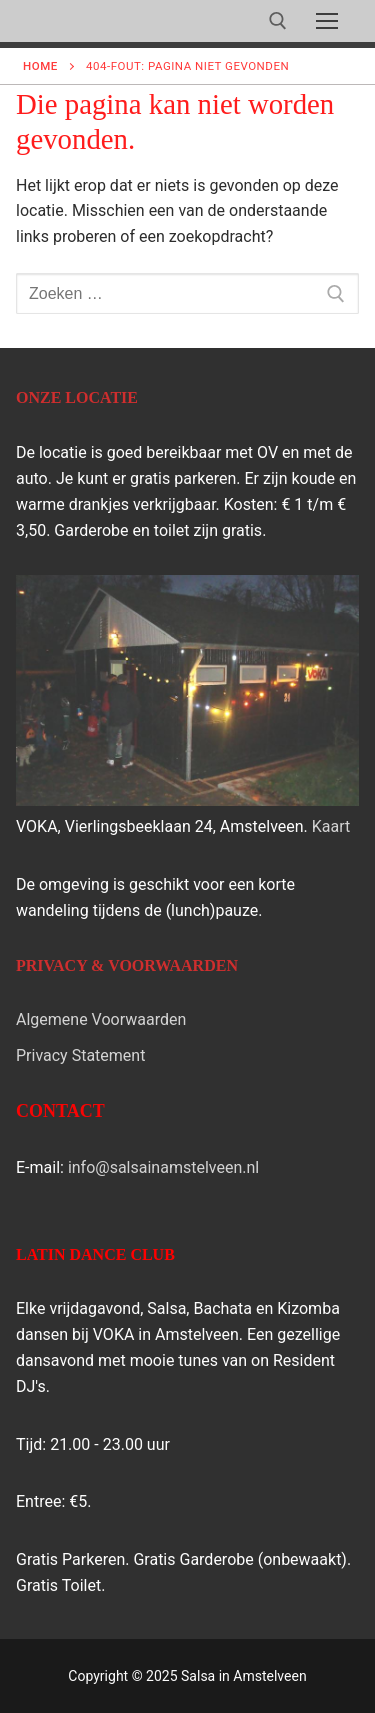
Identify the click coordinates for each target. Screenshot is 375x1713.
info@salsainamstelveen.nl (163, 1167)
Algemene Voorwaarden (101, 1019)
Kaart (331, 826)
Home (40, 66)
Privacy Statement (80, 1055)
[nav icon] (327, 21)
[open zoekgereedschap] (278, 21)
